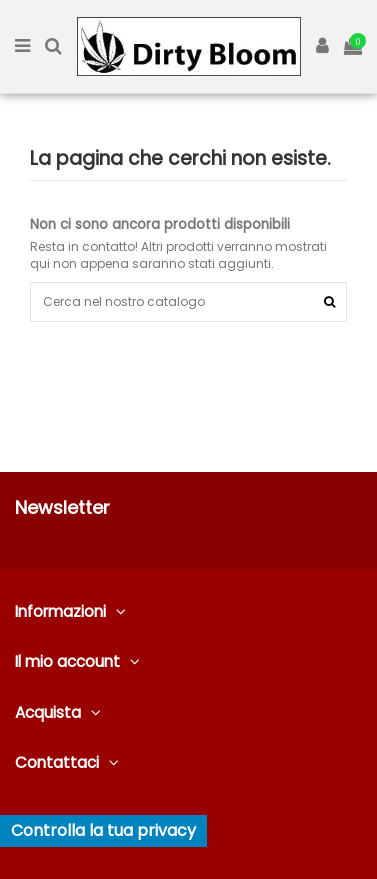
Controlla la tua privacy (103, 830)
